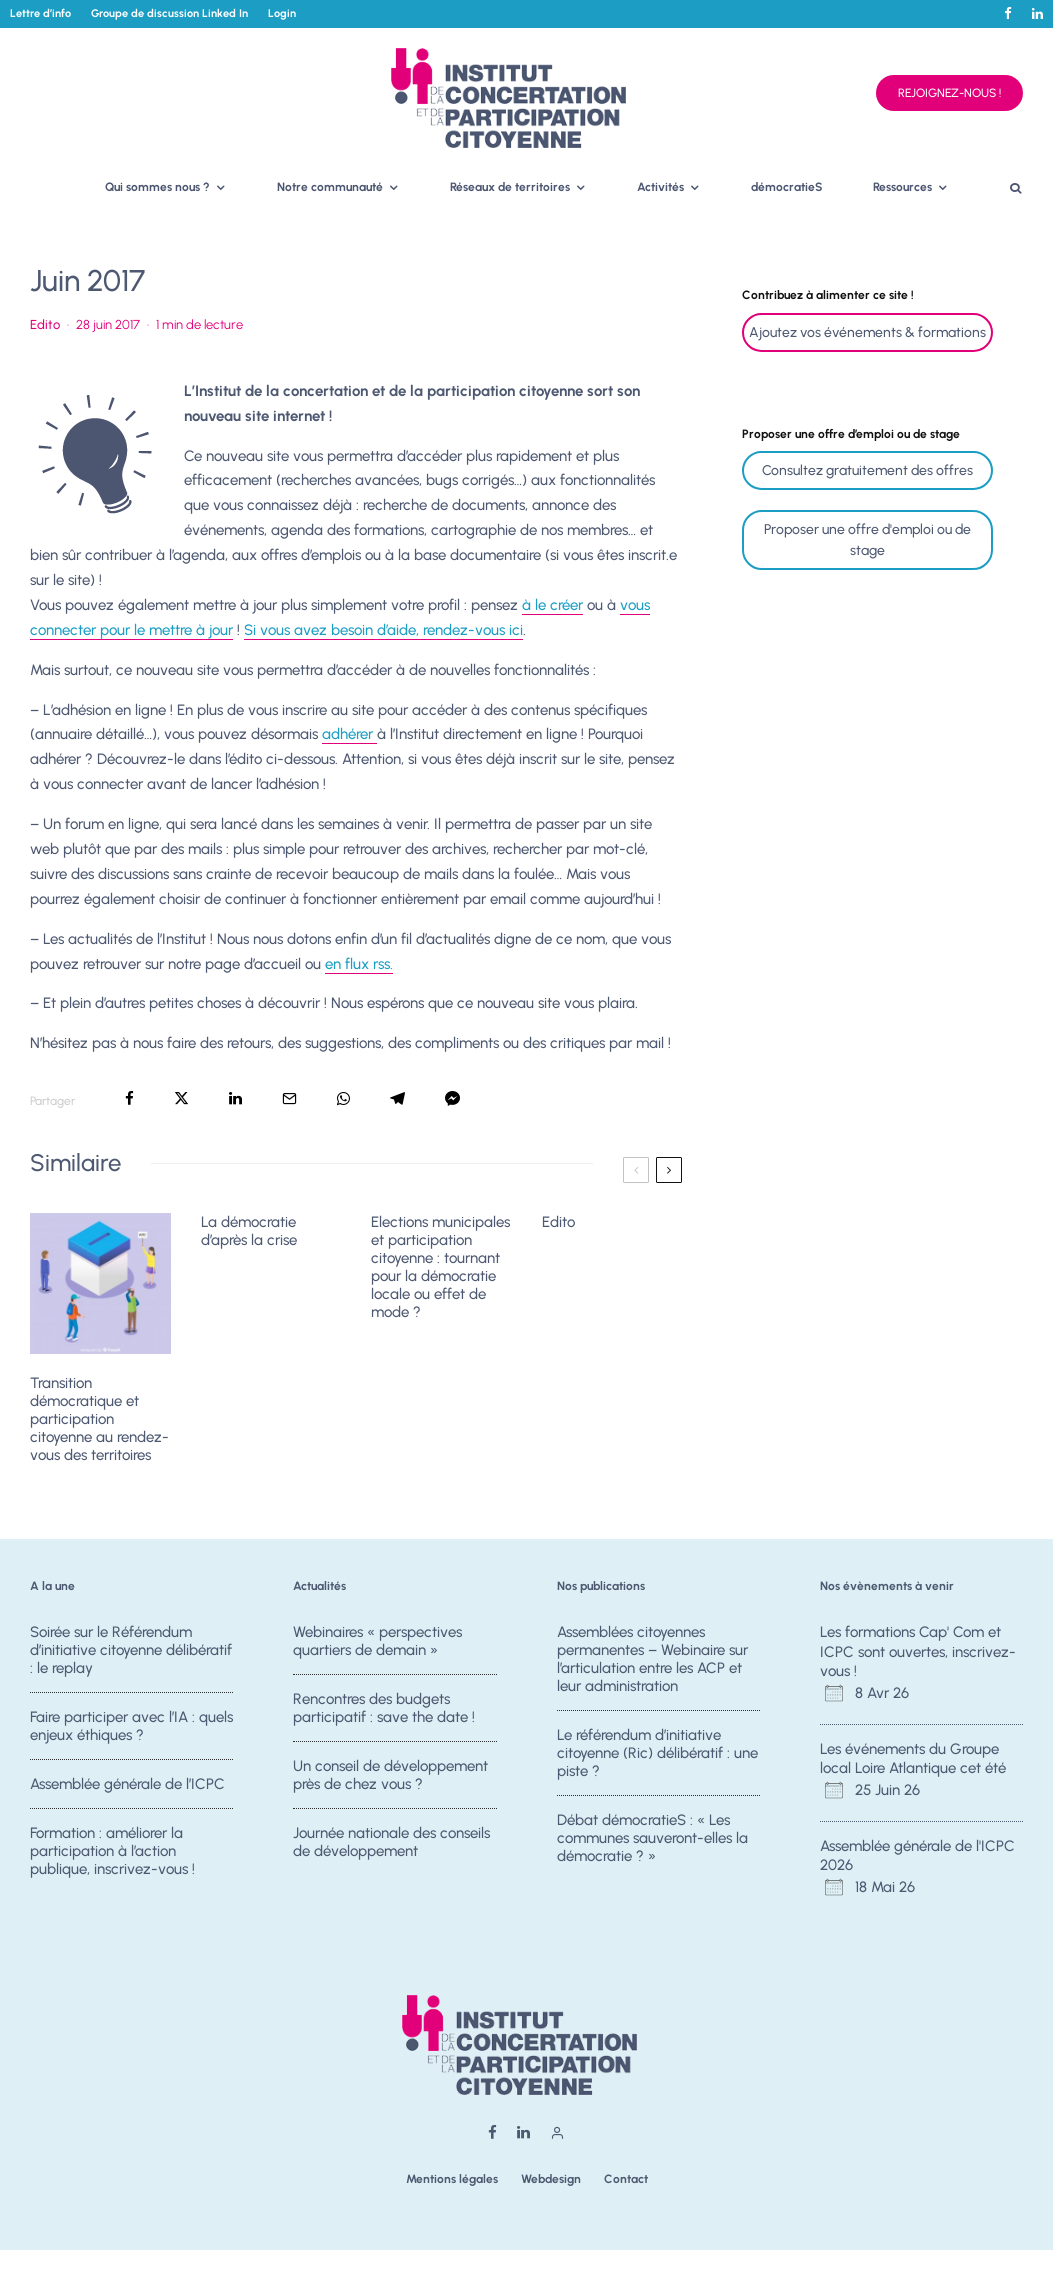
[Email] (289, 1098)
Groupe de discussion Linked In (169, 13)
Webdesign (551, 2179)
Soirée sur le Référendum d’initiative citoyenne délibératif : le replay (131, 1651)
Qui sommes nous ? (157, 187)
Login (282, 13)
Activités (660, 187)
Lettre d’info (40, 13)
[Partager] (129, 1098)
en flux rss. (359, 964)
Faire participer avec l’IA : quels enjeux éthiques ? (131, 1732)
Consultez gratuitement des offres (867, 470)
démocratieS (787, 187)
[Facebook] (1008, 13)
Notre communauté (330, 187)
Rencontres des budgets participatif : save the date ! (384, 1714)
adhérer (349, 734)
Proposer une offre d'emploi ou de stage (867, 540)
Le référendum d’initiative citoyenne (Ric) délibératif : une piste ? (657, 1759)
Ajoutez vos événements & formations (867, 332)
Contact (626, 2179)
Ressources (902, 187)
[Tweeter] (181, 1098)
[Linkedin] (1037, 13)
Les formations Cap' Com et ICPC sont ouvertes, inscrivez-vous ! (918, 1651)
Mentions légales (452, 2179)
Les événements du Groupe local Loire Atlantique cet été (913, 1759)
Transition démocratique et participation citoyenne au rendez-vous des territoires (99, 1419)
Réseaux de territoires (510, 187)
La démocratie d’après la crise (249, 1231)
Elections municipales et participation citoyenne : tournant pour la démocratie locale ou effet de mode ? (440, 1267)
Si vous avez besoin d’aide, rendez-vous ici (383, 630)
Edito (45, 324)
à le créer (552, 605)
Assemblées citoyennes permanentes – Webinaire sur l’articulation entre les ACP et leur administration (652, 1660)
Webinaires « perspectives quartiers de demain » (377, 1642)
